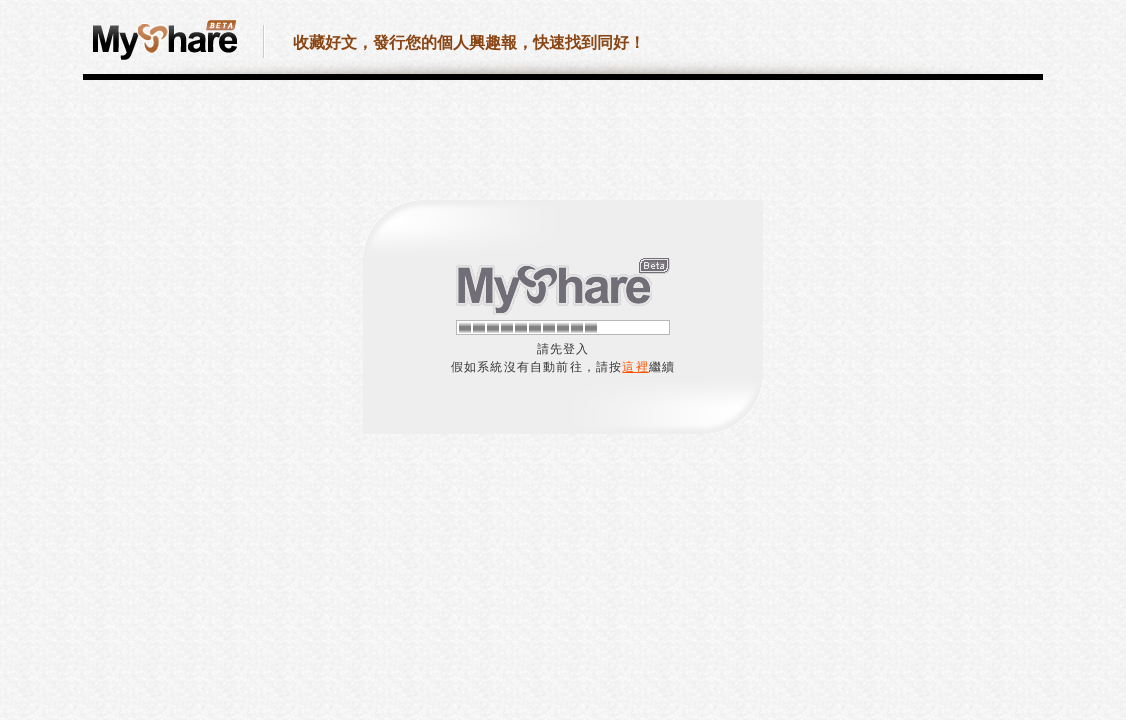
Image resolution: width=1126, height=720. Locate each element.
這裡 (635, 367)
